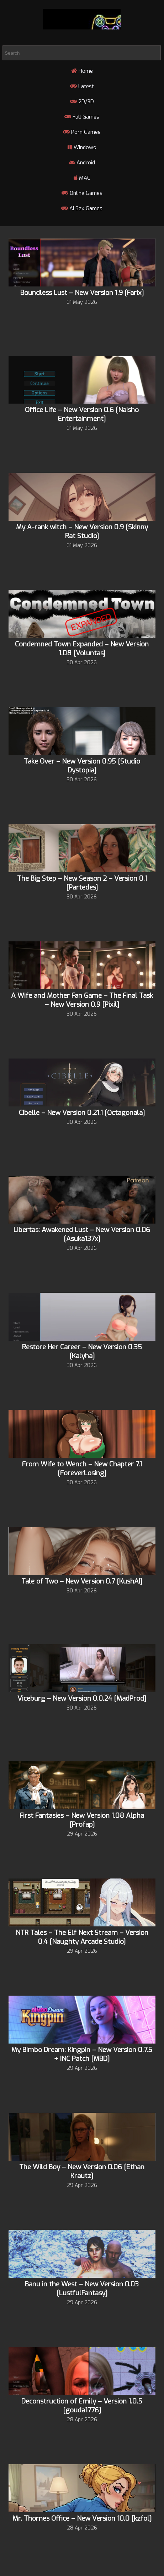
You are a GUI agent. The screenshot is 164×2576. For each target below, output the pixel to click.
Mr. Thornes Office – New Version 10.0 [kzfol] (82, 2518)
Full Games (81, 116)
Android (82, 162)
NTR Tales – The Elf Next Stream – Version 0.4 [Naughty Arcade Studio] (82, 1937)
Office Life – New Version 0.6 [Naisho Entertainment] (82, 414)
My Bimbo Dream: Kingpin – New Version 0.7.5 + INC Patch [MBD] (81, 2054)
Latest (82, 86)
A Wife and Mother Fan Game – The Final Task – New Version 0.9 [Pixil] (82, 1000)
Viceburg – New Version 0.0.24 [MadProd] (81, 1698)
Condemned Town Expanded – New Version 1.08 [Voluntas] (82, 648)
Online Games (82, 193)
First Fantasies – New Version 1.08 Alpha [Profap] (82, 1820)
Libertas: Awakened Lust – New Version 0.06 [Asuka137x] (82, 1234)
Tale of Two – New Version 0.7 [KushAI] (81, 1581)
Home (82, 71)
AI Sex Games (81, 208)
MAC (82, 177)
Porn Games (82, 132)
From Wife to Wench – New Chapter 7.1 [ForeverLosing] (82, 1468)
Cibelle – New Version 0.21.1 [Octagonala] (82, 1112)
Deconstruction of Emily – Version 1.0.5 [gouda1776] (81, 2405)
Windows (82, 147)
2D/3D (82, 101)
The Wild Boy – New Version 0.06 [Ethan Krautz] (81, 2171)
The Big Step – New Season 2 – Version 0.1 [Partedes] (82, 883)
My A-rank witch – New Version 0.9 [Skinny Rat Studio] (82, 531)
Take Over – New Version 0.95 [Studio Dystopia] (82, 766)
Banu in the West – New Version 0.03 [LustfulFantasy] (82, 2288)
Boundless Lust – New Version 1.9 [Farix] (82, 292)
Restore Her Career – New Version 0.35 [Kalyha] (82, 1351)
